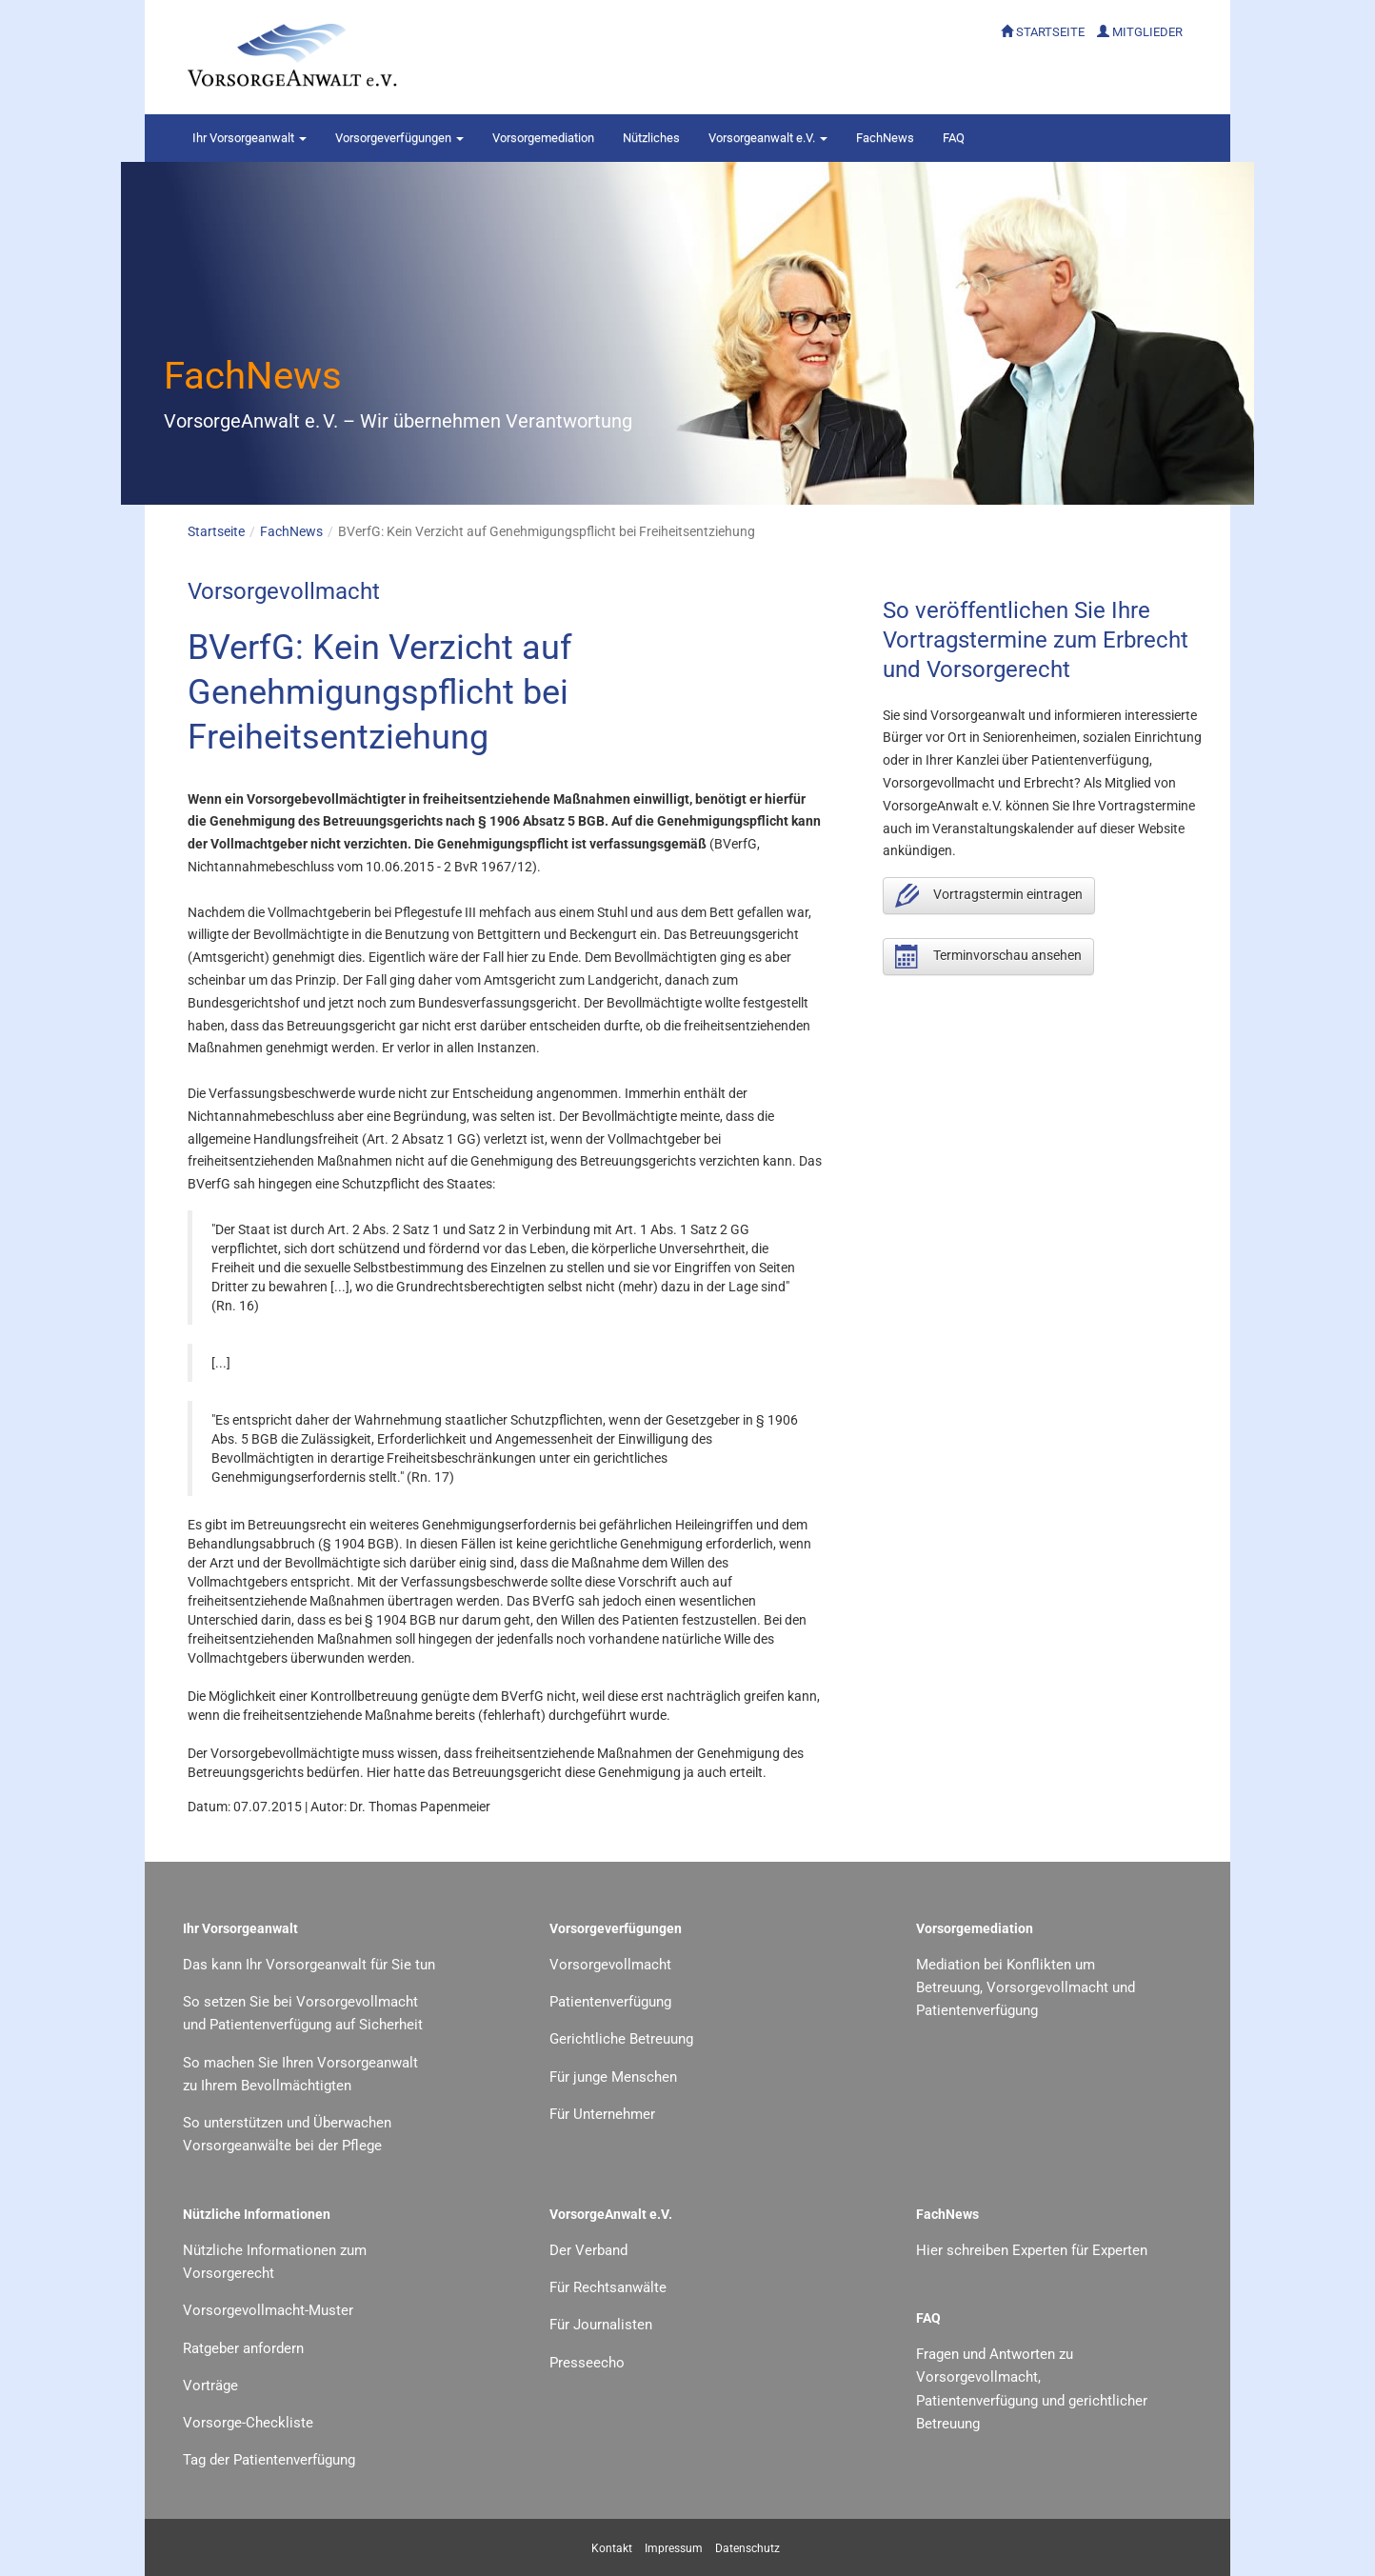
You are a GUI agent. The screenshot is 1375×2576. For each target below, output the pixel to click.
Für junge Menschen (613, 2077)
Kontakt (611, 2548)
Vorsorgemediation (543, 137)
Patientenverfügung (610, 2001)
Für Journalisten (600, 2324)
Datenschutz (747, 2548)
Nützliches (651, 137)
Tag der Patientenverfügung (269, 2459)
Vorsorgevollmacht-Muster (268, 2310)
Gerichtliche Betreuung (621, 2038)
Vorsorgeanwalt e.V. (767, 137)
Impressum (674, 2548)
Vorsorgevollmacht (610, 1964)
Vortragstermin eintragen (989, 896)
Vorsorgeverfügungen (399, 137)
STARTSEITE (1050, 32)
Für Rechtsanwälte (608, 2287)
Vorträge (210, 2385)
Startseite (216, 531)
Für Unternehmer (602, 2114)
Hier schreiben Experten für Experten (1031, 2250)
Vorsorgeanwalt (249, 137)
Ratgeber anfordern (243, 2348)
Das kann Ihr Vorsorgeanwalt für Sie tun (309, 1964)
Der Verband (588, 2250)
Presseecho (587, 2362)
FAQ (954, 137)
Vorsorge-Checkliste (248, 2422)
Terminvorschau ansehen (988, 956)
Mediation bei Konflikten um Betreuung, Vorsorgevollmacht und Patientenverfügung (1025, 1988)
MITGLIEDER (1147, 32)
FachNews (885, 137)
